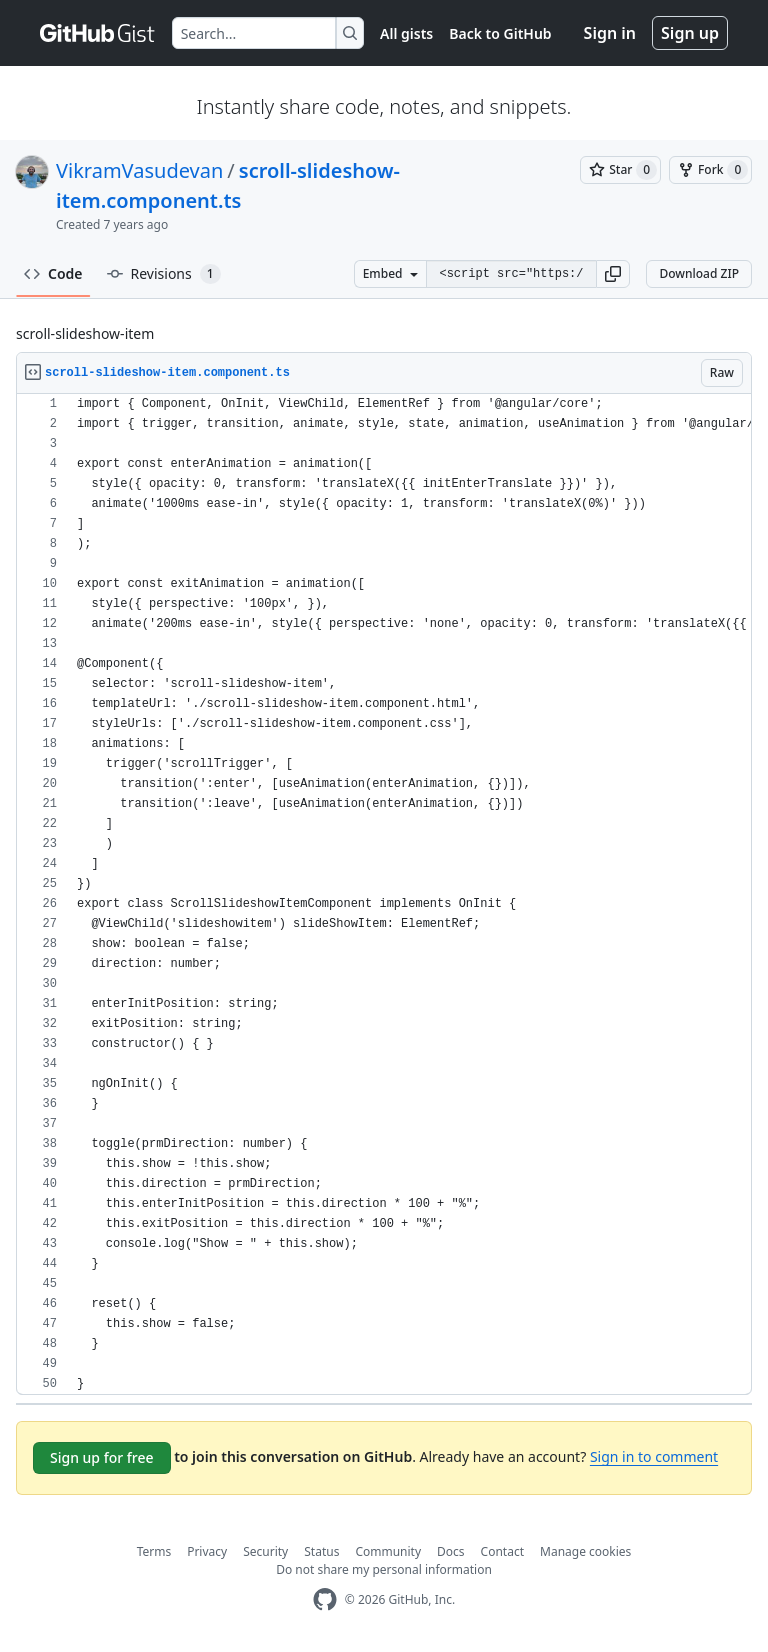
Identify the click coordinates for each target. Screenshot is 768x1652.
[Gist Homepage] (98, 33)
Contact (502, 1551)
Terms (154, 1551)
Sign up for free (102, 1457)
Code (53, 273)
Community (388, 1551)
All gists (406, 33)
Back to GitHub (500, 33)
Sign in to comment (654, 1456)
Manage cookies (585, 1551)
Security (265, 1551)
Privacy (207, 1551)
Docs (451, 1551)
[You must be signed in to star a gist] (620, 170)
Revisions (164, 274)
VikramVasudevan (139, 170)
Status (321, 1551)
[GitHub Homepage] (325, 1599)
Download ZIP (699, 273)
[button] (613, 274)
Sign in (610, 33)
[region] (384, 894)
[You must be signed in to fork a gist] (710, 170)
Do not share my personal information (384, 1569)
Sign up (690, 33)
